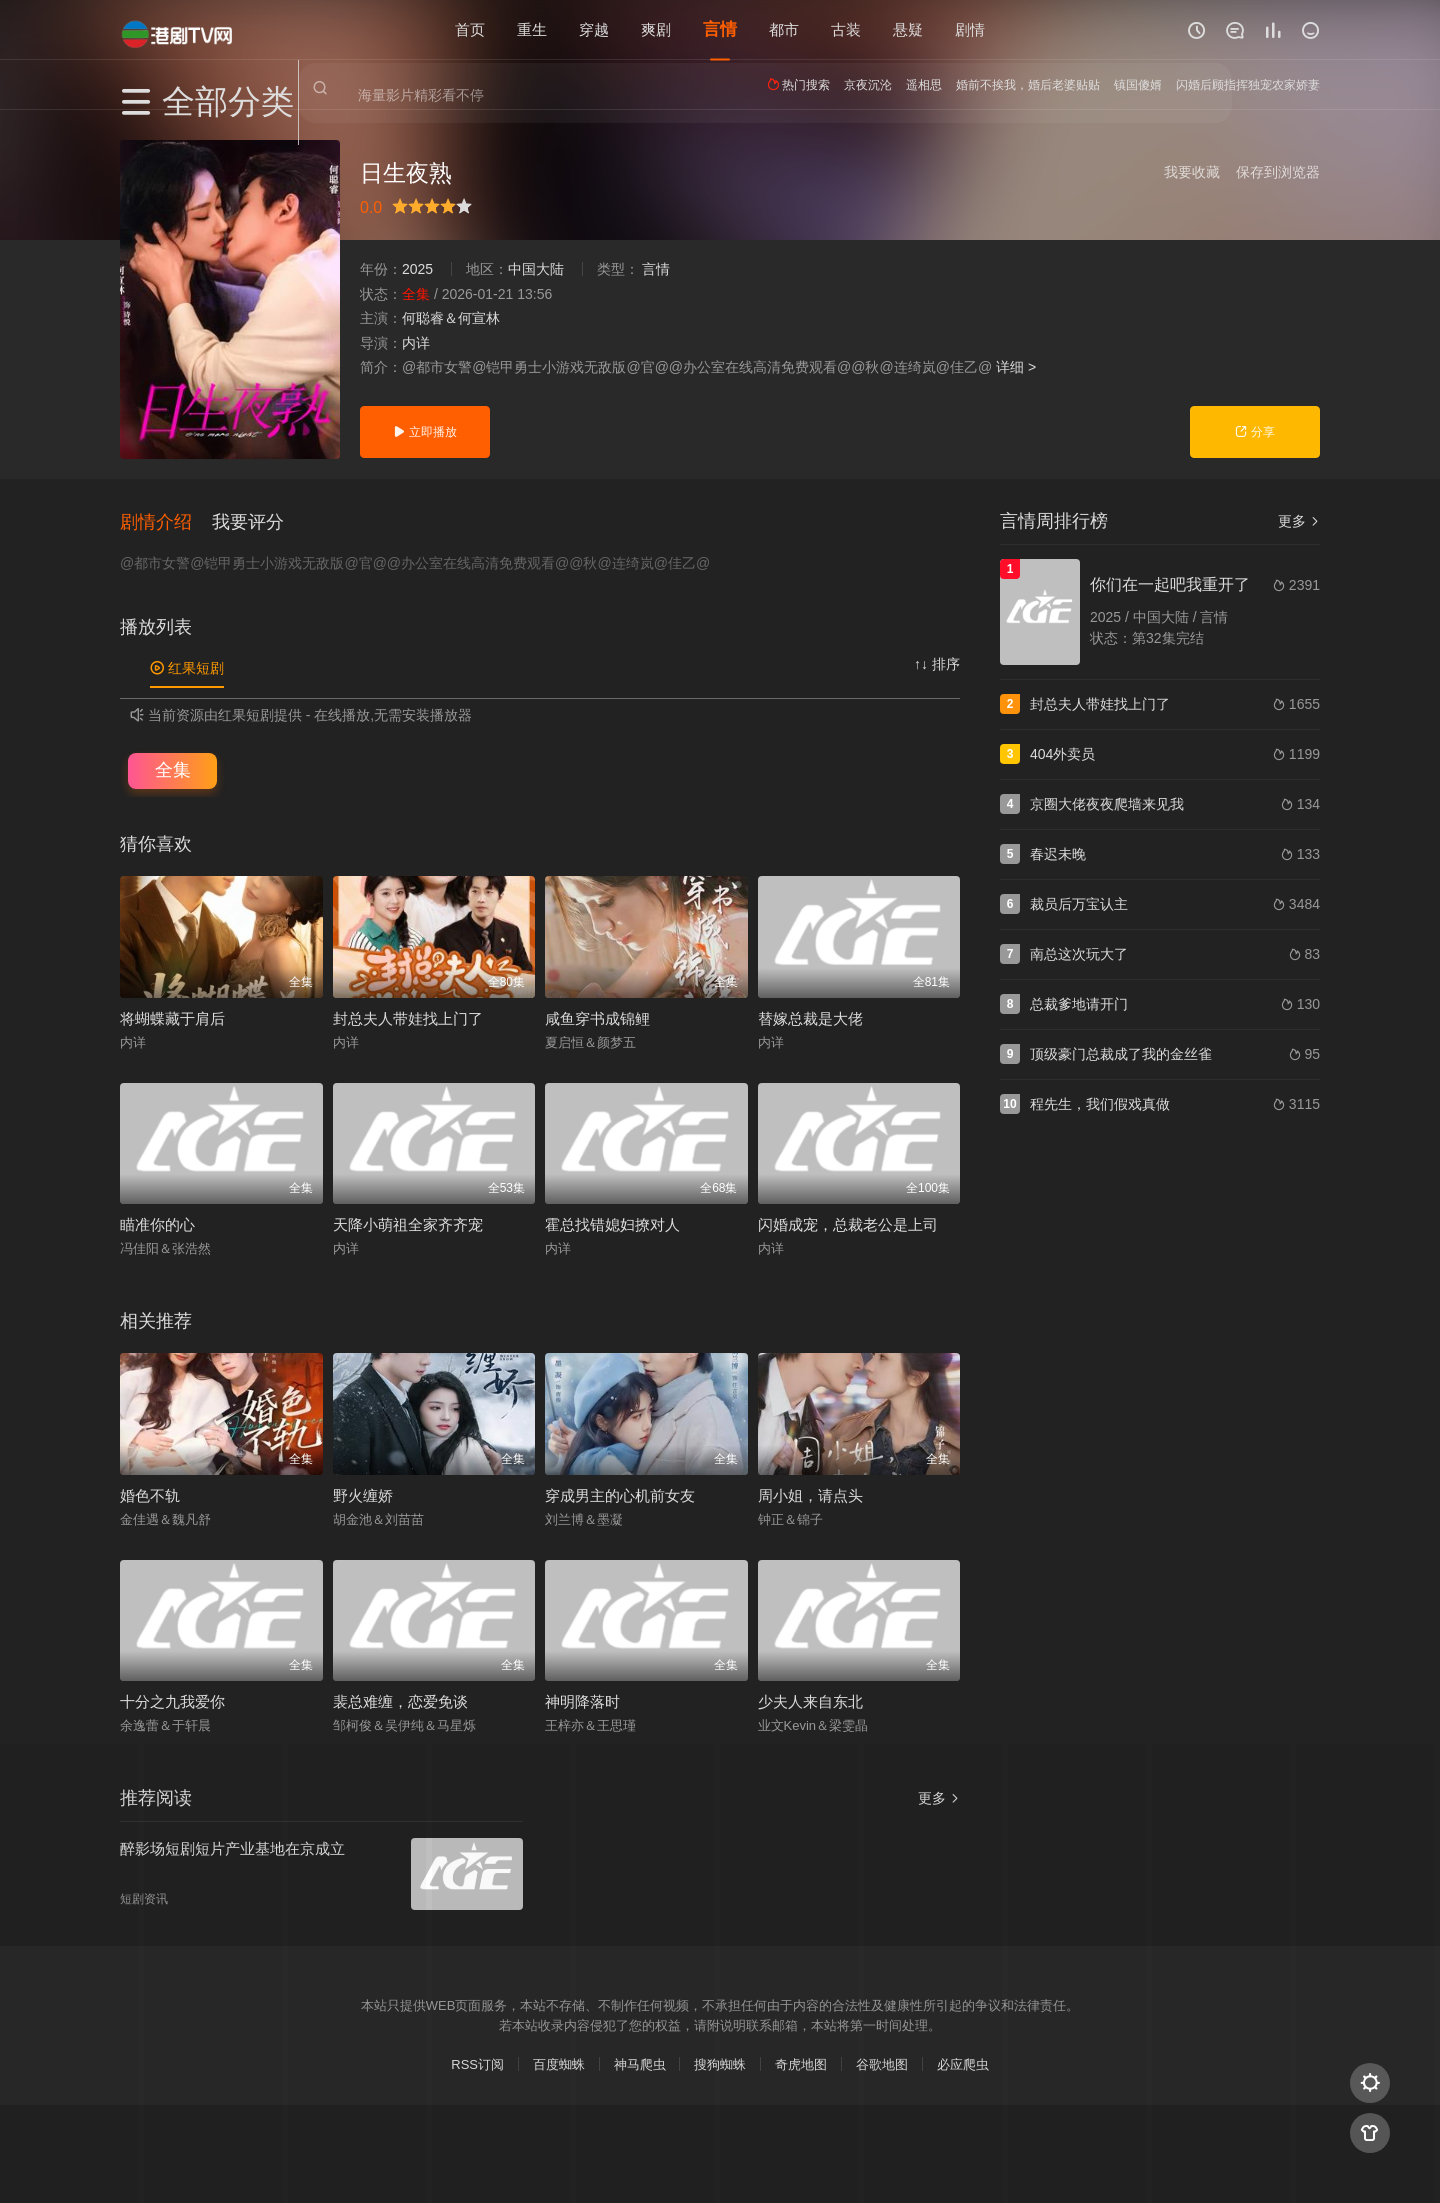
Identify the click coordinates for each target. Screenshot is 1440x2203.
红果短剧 (187, 666)
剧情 (970, 29)
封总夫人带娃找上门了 (408, 1015)
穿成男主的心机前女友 (620, 1492)
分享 (1254, 432)
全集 (173, 768)
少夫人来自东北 (810, 1699)
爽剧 (656, 29)
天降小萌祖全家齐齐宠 (408, 1222)
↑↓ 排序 (937, 662)
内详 (416, 343)
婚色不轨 (150, 1492)
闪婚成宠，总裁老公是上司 (848, 1222)
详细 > (1016, 367)
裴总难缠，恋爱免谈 (400, 1699)
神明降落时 (582, 1699)
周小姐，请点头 (810, 1492)
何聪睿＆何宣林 (451, 318)
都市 (784, 29)
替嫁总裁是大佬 (810, 1015)
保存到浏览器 (1278, 172)
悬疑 (908, 29)
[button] (166, 519)
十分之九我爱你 (172, 1699)
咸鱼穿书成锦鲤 (597, 1015)
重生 (532, 29)
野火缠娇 (363, 1492)
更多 (1299, 521)
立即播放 (424, 432)
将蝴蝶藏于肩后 (172, 1015)
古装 (846, 29)
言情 (720, 29)
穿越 (594, 29)
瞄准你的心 (157, 1222)
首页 (470, 29)
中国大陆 (536, 269)
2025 (417, 269)
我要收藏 (1192, 172)
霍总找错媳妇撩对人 (612, 1222)
